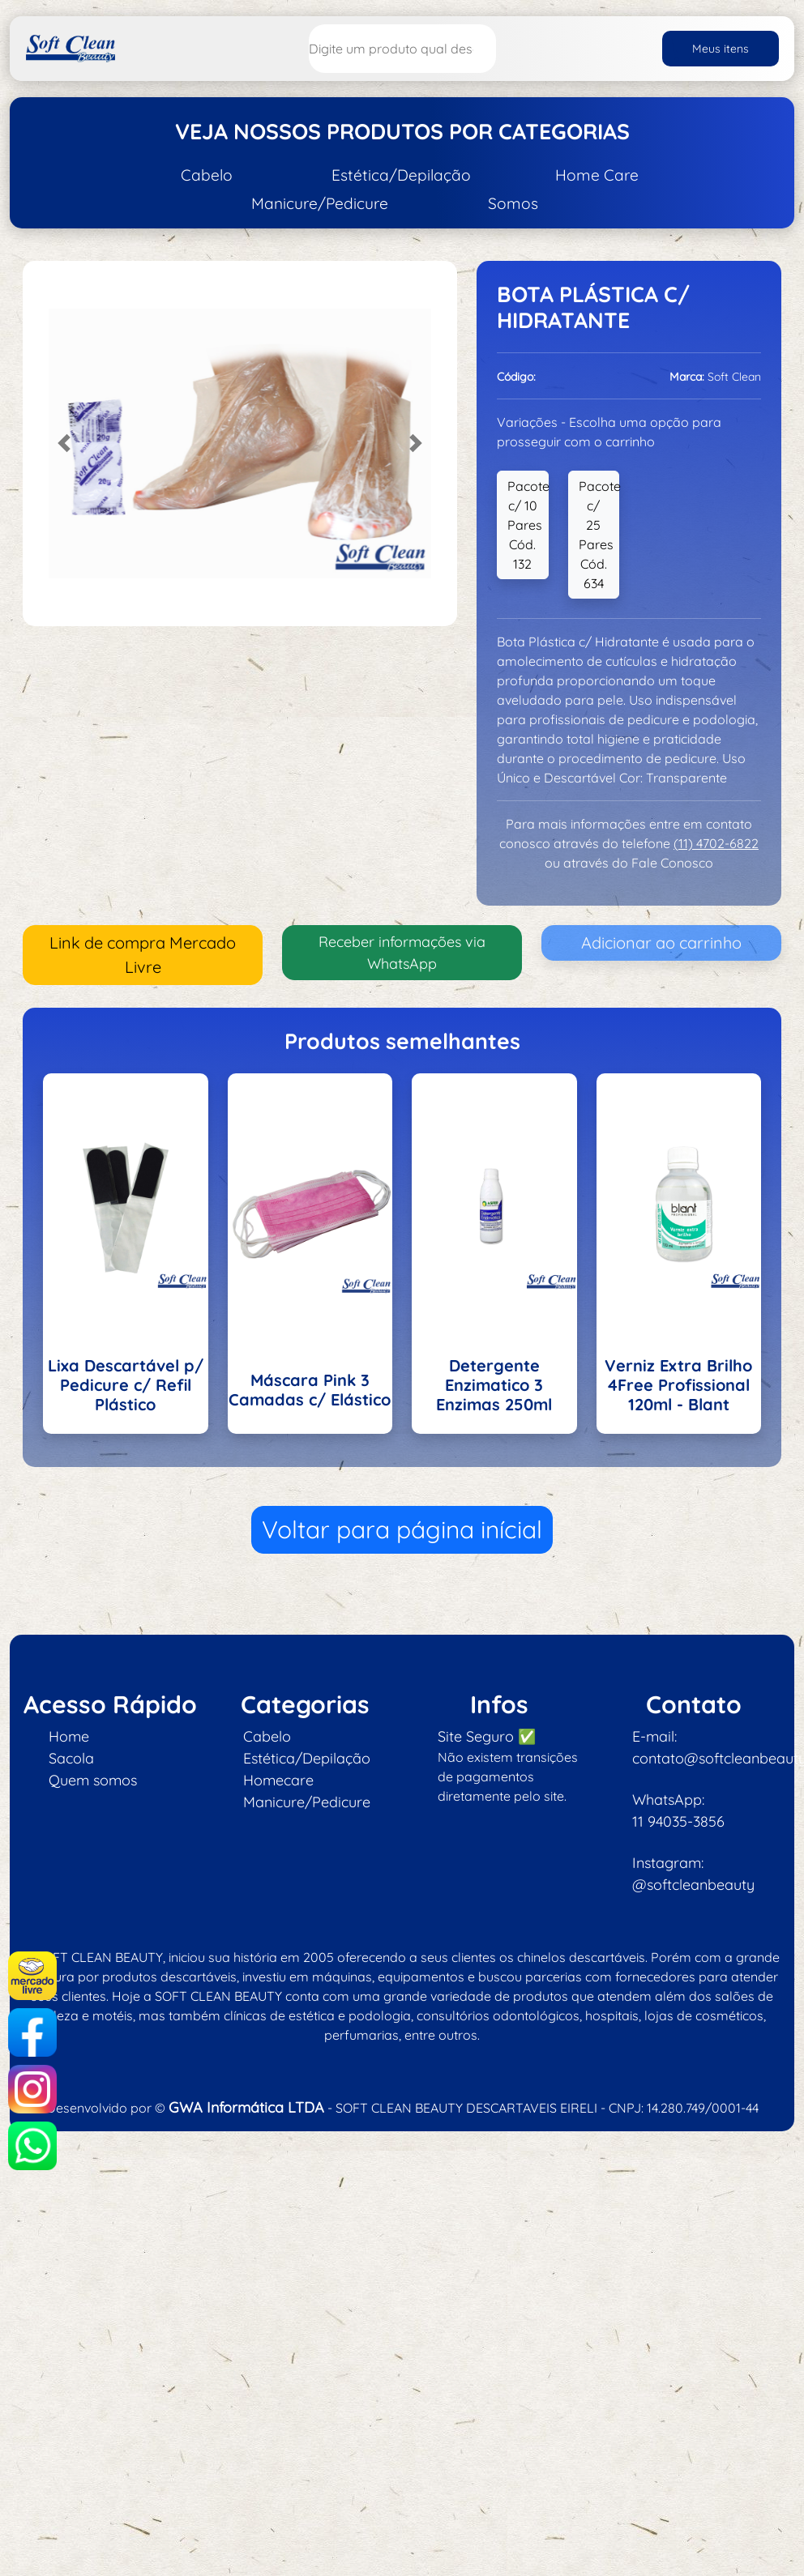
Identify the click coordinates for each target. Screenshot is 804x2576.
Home (69, 1736)
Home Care (597, 175)
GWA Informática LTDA (246, 2107)
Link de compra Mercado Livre (142, 954)
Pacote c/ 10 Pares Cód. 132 (528, 525)
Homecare (278, 1780)
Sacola (71, 1758)
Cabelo (207, 175)
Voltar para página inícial (402, 1529)
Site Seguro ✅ (487, 1736)
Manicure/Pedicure (319, 203)
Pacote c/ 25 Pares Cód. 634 (599, 534)
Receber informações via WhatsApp (402, 952)
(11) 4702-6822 (716, 843)
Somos (513, 203)
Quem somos (93, 1780)
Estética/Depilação (401, 175)
